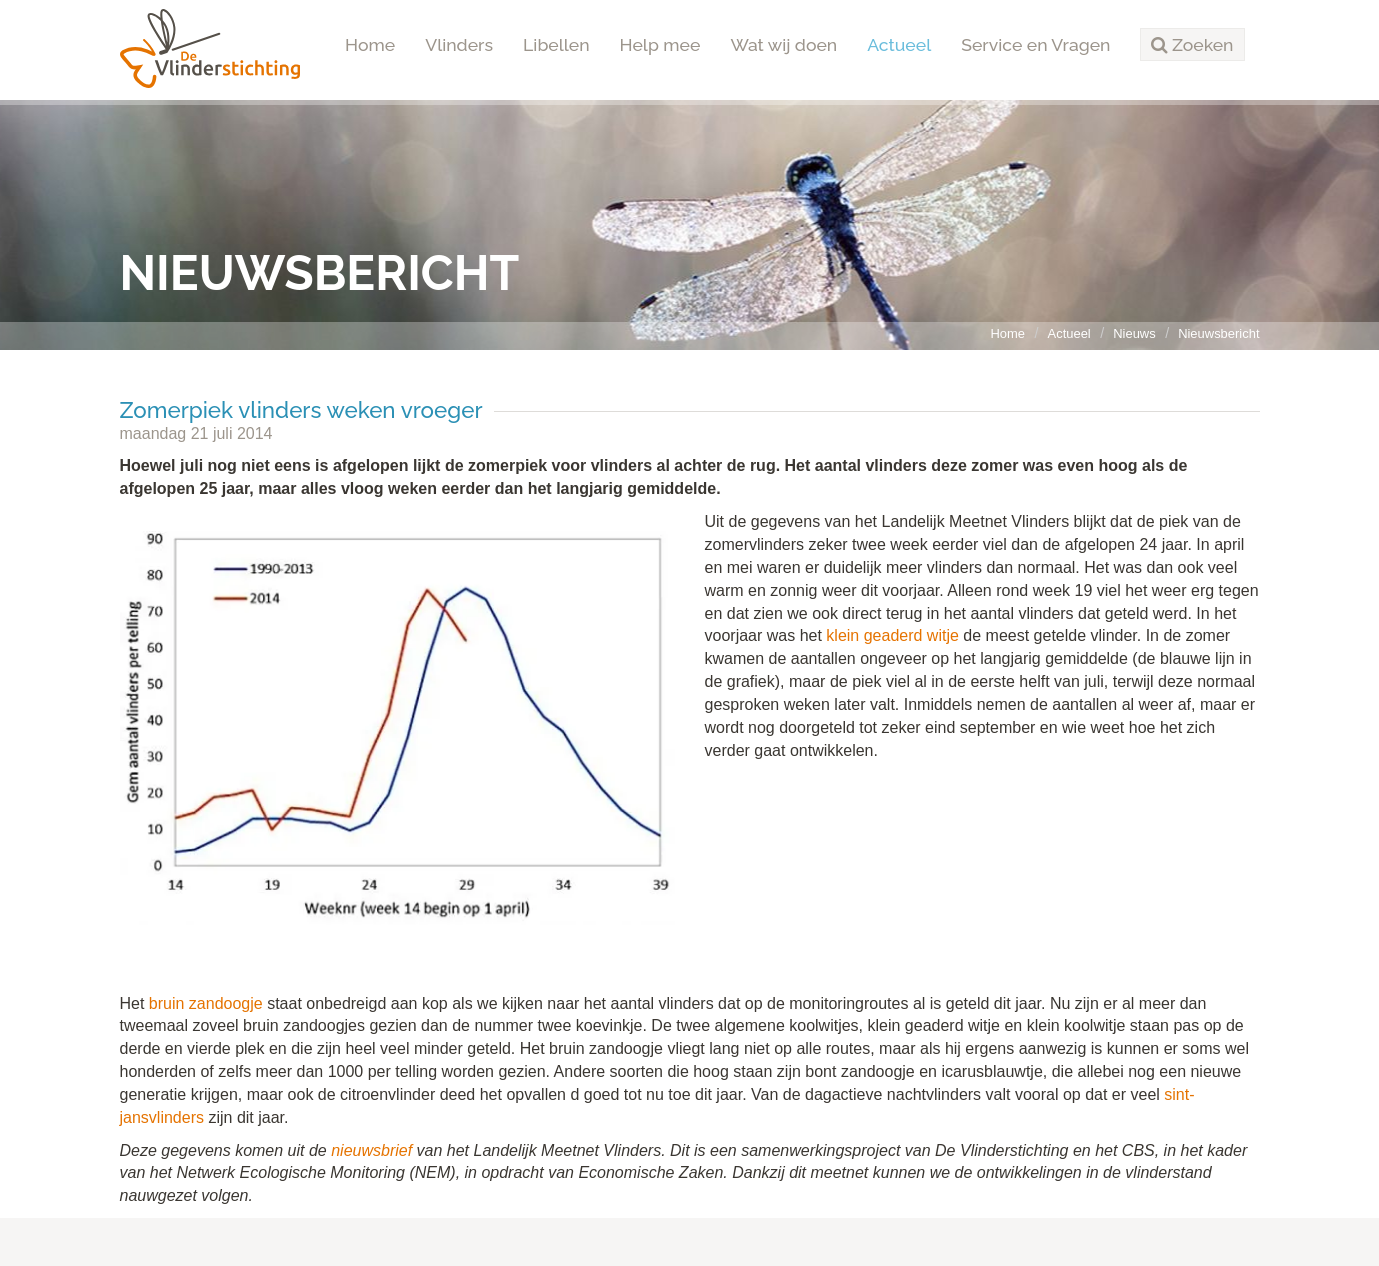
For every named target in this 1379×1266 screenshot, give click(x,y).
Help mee (660, 44)
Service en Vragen (1035, 44)
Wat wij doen (783, 44)
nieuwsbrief (373, 1150)
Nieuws (1134, 333)
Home (370, 44)
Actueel (899, 44)
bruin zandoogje (206, 1003)
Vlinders (459, 44)
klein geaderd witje (892, 635)
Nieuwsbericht (1218, 333)
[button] (1192, 45)
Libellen (556, 44)
